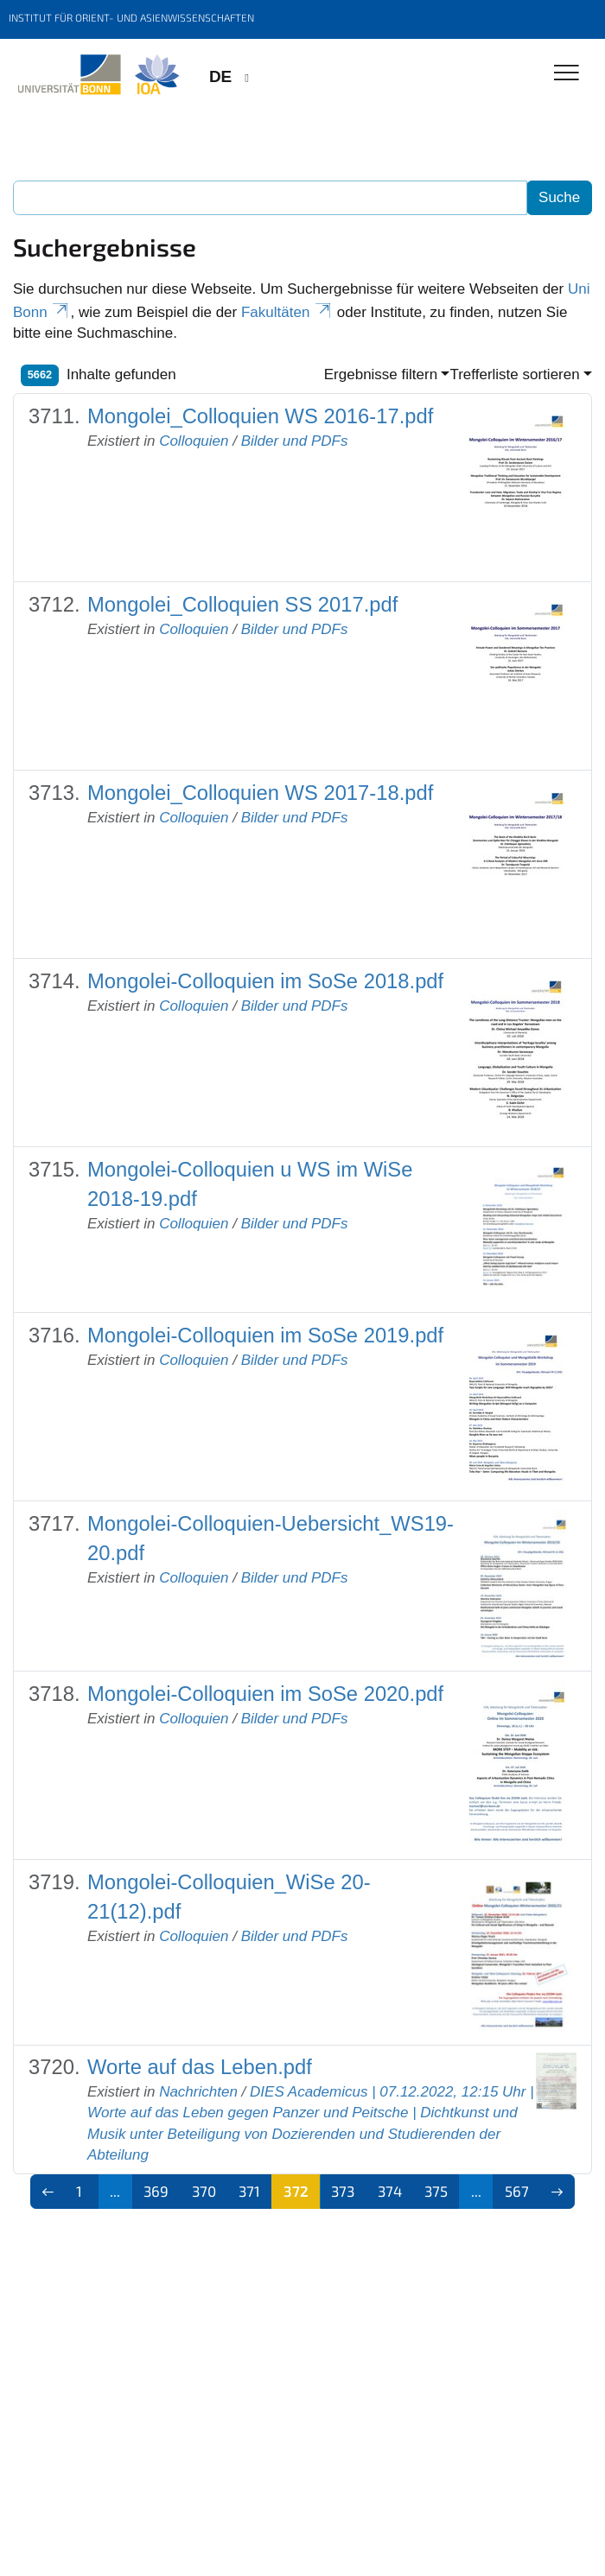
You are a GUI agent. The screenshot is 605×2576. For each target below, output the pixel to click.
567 (517, 2190)
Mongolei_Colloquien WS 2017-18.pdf (260, 792)
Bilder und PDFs (294, 441)
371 (249, 2190)
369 (156, 2190)
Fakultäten (287, 312)
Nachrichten (198, 2092)
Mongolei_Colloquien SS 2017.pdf (242, 604)
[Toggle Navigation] (566, 74)
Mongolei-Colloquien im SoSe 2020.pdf (265, 1693)
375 (436, 2190)
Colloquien (193, 441)
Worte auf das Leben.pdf (199, 2066)
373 (342, 2190)
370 (204, 2190)
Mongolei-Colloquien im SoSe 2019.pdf (265, 1335)
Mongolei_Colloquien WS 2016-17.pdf (260, 416)
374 (390, 2190)
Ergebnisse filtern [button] (380, 374)
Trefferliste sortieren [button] (514, 374)
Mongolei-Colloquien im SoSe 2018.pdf (265, 981)
